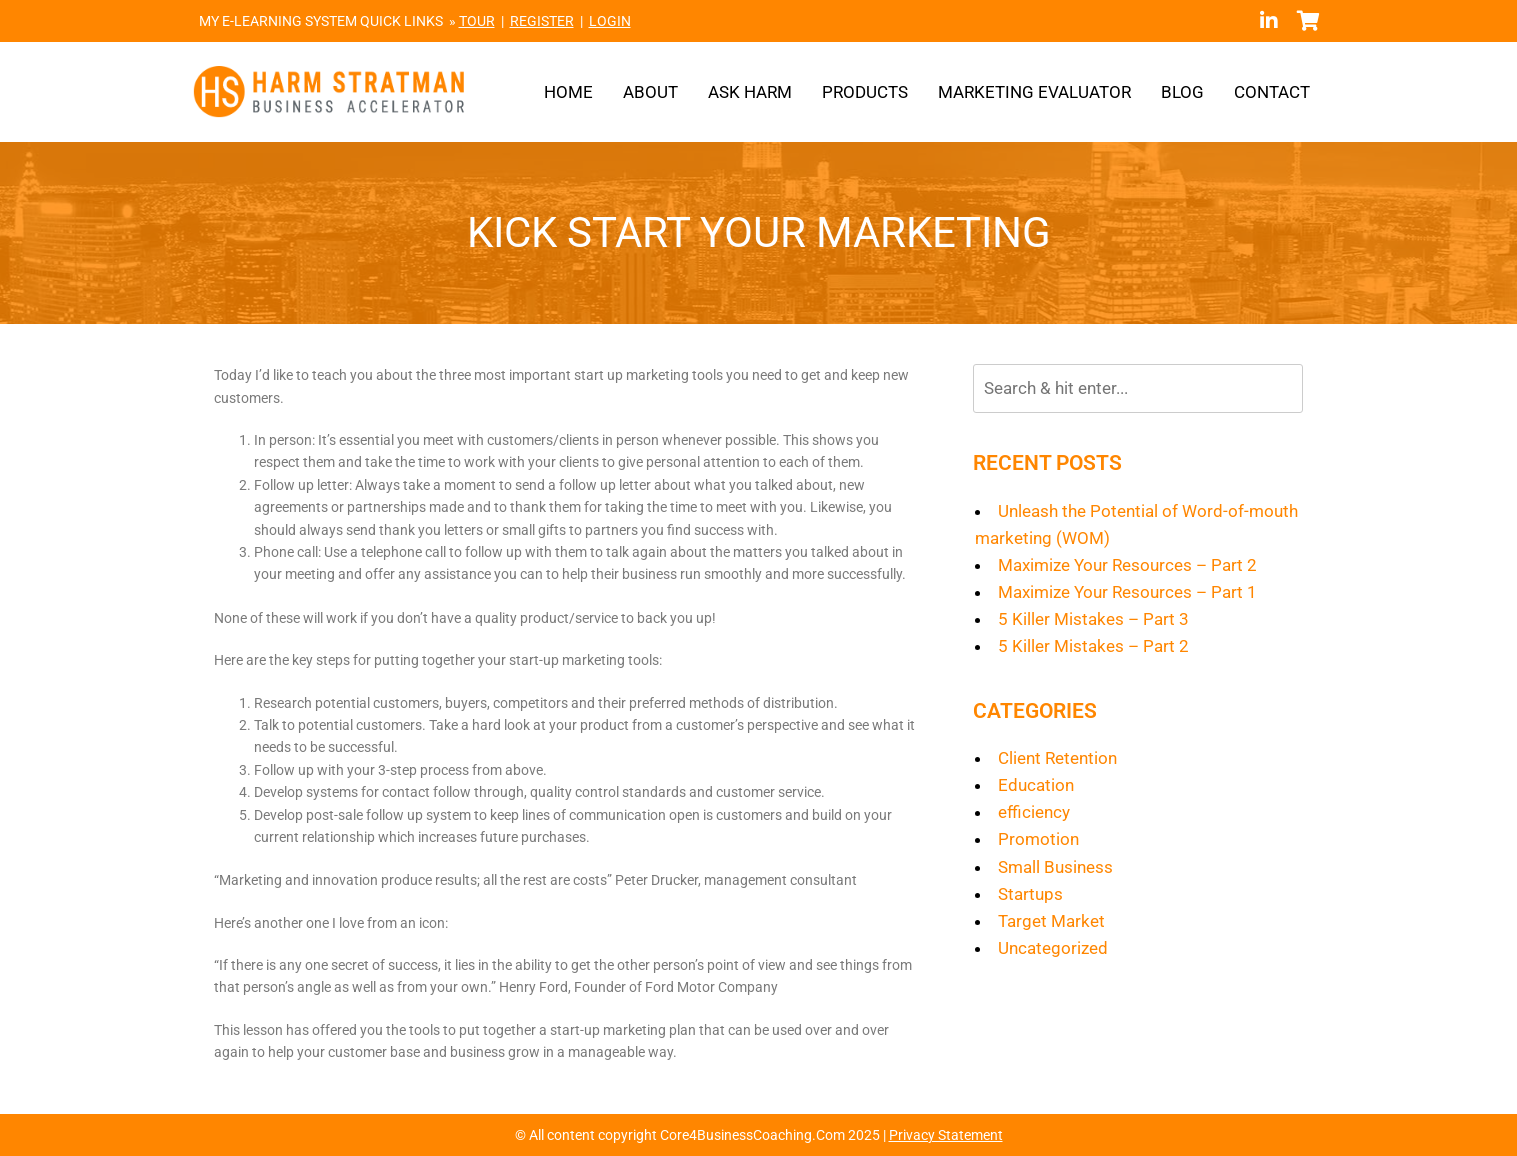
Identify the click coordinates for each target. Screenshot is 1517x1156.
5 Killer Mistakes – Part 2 (1093, 646)
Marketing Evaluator (1034, 92)
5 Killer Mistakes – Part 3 (1093, 619)
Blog (1182, 92)
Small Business (1055, 867)
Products (865, 92)
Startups (1030, 894)
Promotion (1038, 839)
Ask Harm (750, 92)
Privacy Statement (946, 1135)
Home (568, 92)
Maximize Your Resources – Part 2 (1127, 565)
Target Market (1051, 921)
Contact (1272, 92)
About (650, 92)
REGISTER (542, 21)
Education (1036, 785)
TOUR (477, 21)
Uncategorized (1053, 948)
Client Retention (1057, 758)
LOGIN (610, 21)
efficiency (1034, 812)
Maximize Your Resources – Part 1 (1127, 592)
